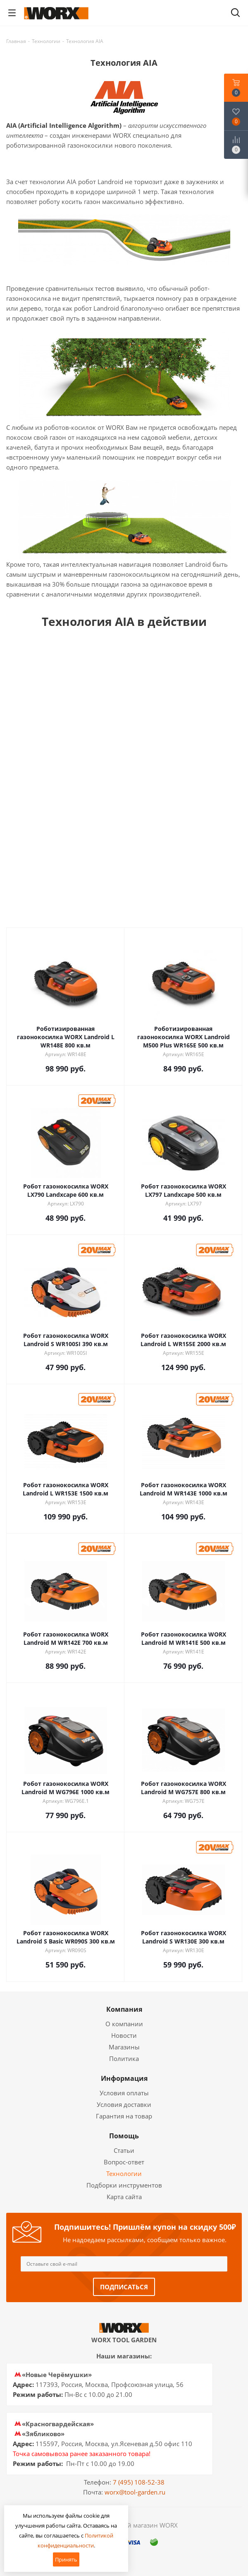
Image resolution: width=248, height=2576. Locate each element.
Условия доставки (124, 2104)
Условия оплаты (124, 2093)
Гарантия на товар (124, 2116)
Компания (124, 2009)
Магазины (124, 2047)
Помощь (124, 2135)
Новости (124, 2035)
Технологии (124, 2173)
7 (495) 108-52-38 (139, 2482)
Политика (124, 2058)
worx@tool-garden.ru (135, 2492)
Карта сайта (124, 2197)
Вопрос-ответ (124, 2162)
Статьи (124, 2150)
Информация (124, 2078)
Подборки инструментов (124, 2185)
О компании (124, 2024)
